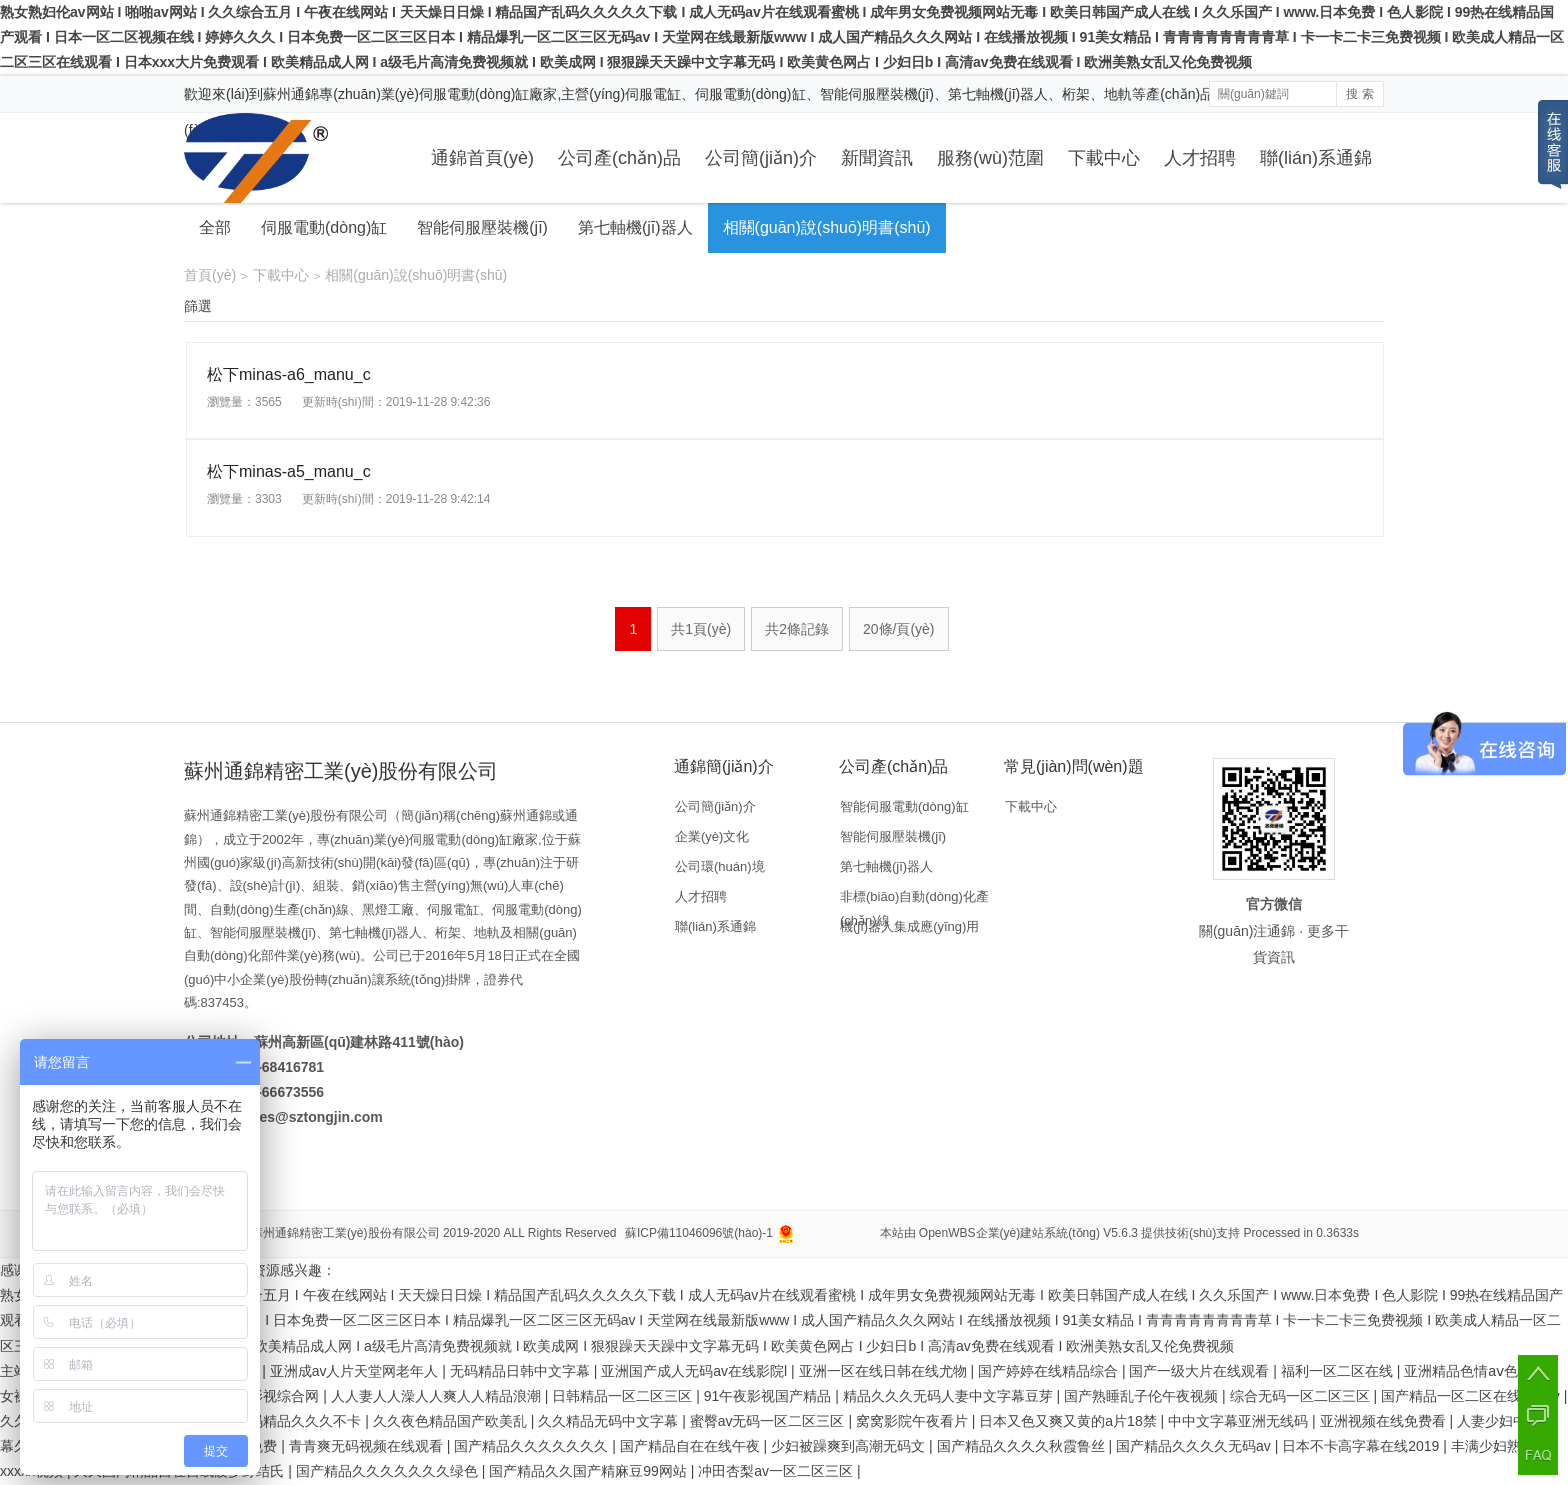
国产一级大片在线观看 (1201, 1371)
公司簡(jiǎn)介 (761, 158)
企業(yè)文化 (712, 836)
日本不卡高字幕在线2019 (1362, 1446)
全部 (215, 227)
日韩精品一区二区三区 (624, 1396)
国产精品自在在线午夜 (692, 1446)
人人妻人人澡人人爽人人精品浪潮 (438, 1396)
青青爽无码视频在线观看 (368, 1446)
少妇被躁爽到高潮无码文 (850, 1446)
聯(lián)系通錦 (1316, 158)
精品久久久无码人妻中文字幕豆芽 (950, 1396)
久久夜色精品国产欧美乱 (452, 1421)
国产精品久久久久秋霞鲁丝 (1023, 1446)
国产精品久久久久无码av (1195, 1446)
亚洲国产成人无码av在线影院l (696, 1371)
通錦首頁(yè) (482, 158)
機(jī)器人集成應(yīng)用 (909, 926)
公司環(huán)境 (720, 866)
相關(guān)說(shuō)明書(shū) (827, 227)
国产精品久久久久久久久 (533, 1446)
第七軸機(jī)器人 (635, 227)
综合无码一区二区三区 (1302, 1396)
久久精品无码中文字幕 (610, 1421)
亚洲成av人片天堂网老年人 (356, 1371)
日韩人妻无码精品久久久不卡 (272, 1421)
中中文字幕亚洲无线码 (1240, 1421)
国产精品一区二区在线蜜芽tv (1472, 1396)
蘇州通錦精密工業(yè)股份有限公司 (345, 1233)
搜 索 (1359, 94)
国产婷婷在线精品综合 (1050, 1371)
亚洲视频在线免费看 (1385, 1421)
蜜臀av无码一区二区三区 (769, 1421)
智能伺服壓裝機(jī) (482, 227)
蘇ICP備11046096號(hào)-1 (699, 1233)
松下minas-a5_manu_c (289, 471)
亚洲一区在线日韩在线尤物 (885, 1371)
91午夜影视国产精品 (769, 1396)
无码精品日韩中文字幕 (522, 1371)
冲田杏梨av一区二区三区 (777, 1471)
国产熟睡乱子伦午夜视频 (1143, 1396)
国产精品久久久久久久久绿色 (389, 1471)
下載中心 (1104, 158)
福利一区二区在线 (1339, 1371)
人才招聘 (1200, 158)
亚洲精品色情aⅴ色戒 (1470, 1371)
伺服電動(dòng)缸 (324, 227)
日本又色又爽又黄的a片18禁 (1069, 1421)
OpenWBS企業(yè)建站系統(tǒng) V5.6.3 (1028, 1233)
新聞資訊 (877, 158)
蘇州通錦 (291, 94)
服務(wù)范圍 (990, 158)
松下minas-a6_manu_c (289, 374)
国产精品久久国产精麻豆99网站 (589, 1471)
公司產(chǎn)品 (619, 158)
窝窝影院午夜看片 (914, 1421)
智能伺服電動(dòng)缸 (904, 806)
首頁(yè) (210, 275)
